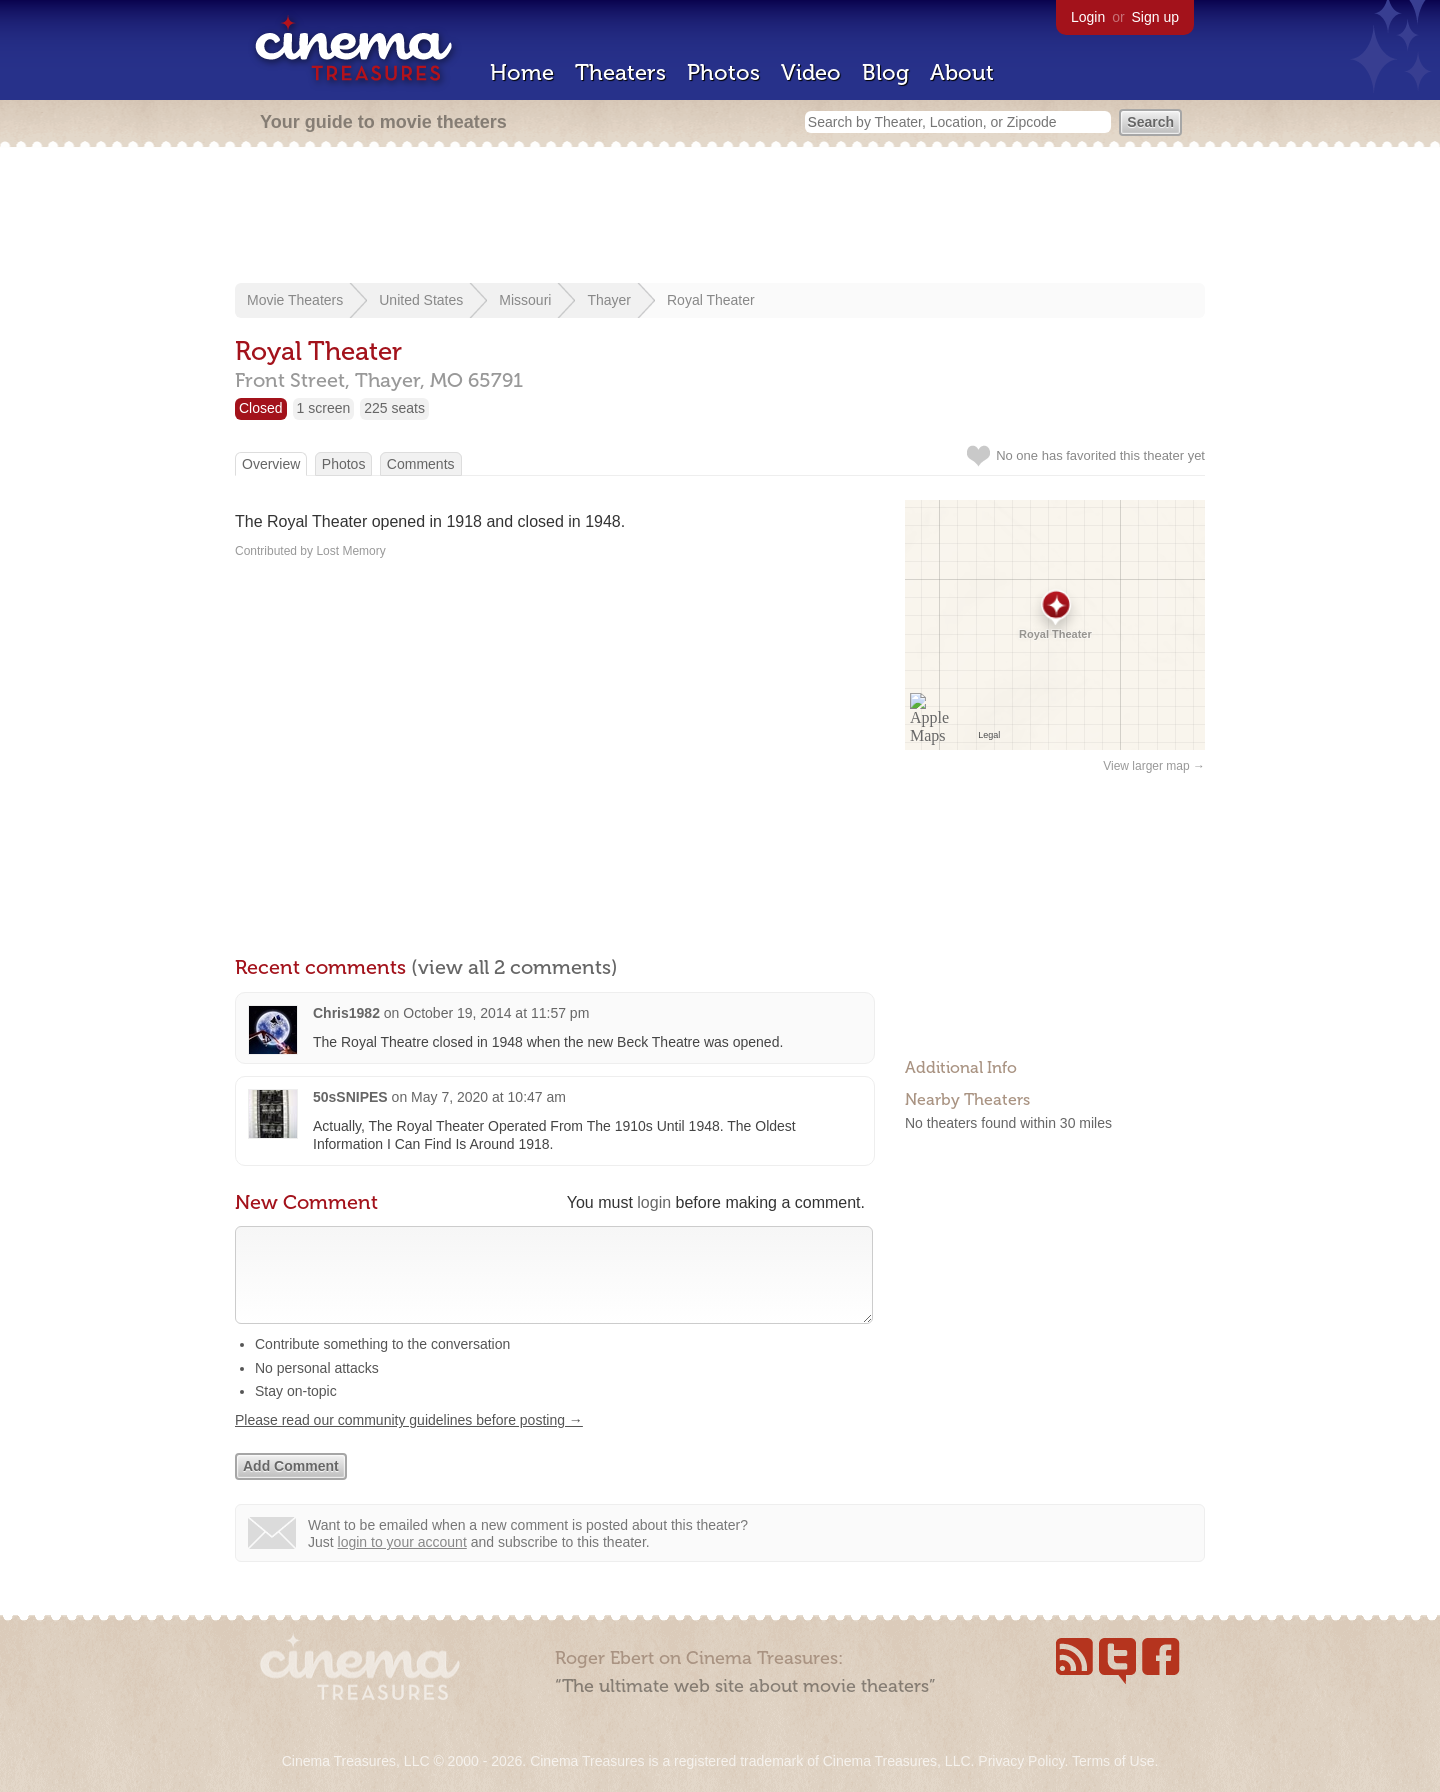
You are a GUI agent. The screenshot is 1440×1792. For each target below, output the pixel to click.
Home (522, 72)
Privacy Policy (1021, 1761)
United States (421, 300)
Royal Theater (711, 300)
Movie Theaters (295, 300)
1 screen (324, 408)
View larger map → (1154, 766)
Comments (421, 464)
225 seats (394, 408)
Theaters (620, 72)
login (654, 1202)
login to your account (402, 1562)
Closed (261, 408)
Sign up (1155, 17)
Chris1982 (346, 1013)
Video (811, 72)
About (962, 72)
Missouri (525, 300)
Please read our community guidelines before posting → (409, 1440)
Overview (271, 464)
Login (1088, 17)
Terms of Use (1113, 1761)
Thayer (609, 300)
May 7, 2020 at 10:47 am (488, 1097)
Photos (723, 72)
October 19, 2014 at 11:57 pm (496, 1013)
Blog (885, 72)
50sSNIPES (350, 1097)
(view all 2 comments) (514, 967)
